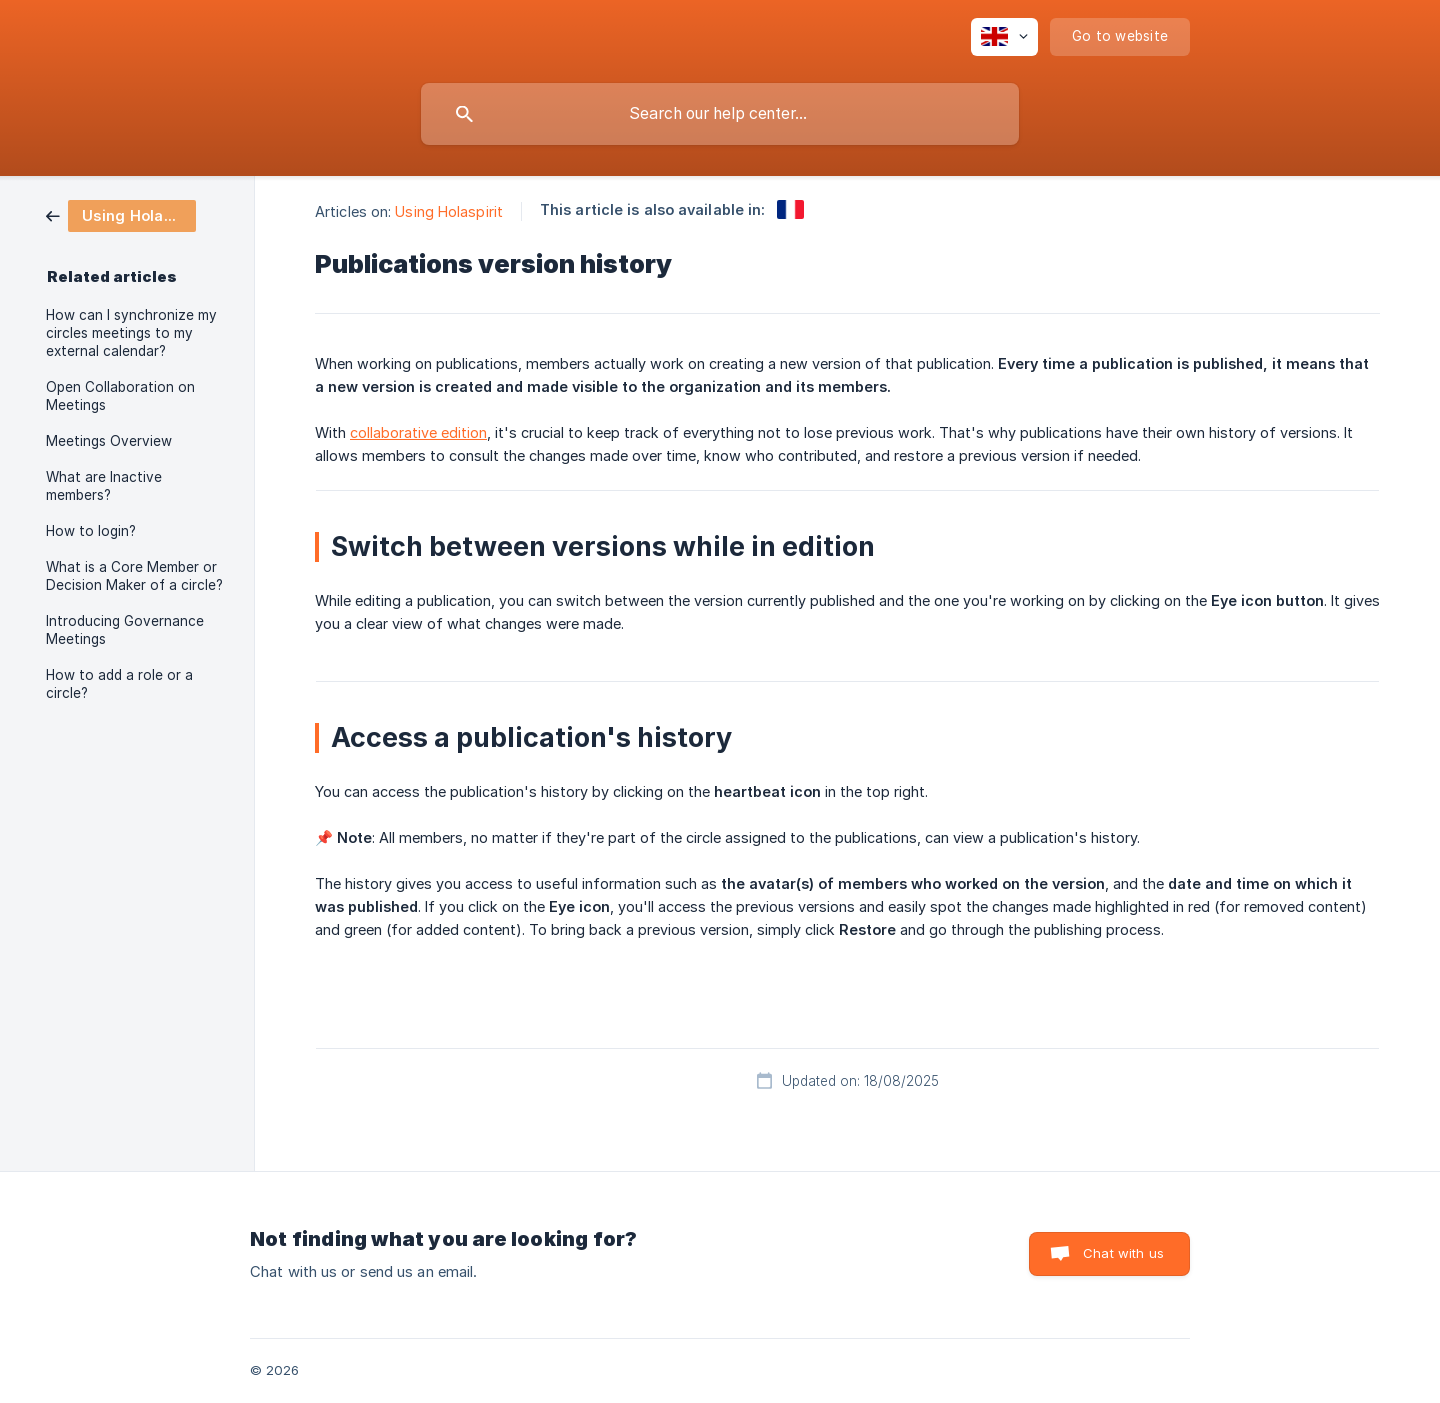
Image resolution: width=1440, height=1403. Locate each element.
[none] (1004, 37)
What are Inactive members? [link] (104, 486)
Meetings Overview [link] (109, 441)
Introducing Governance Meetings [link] (125, 630)
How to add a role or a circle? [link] (119, 684)
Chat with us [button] (1123, 1253)
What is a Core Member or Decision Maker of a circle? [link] (134, 576)
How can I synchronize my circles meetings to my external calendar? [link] (131, 333)
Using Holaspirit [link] (449, 211)
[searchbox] (720, 114)
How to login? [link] (91, 531)
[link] (121, 214)
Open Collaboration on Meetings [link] (120, 396)
